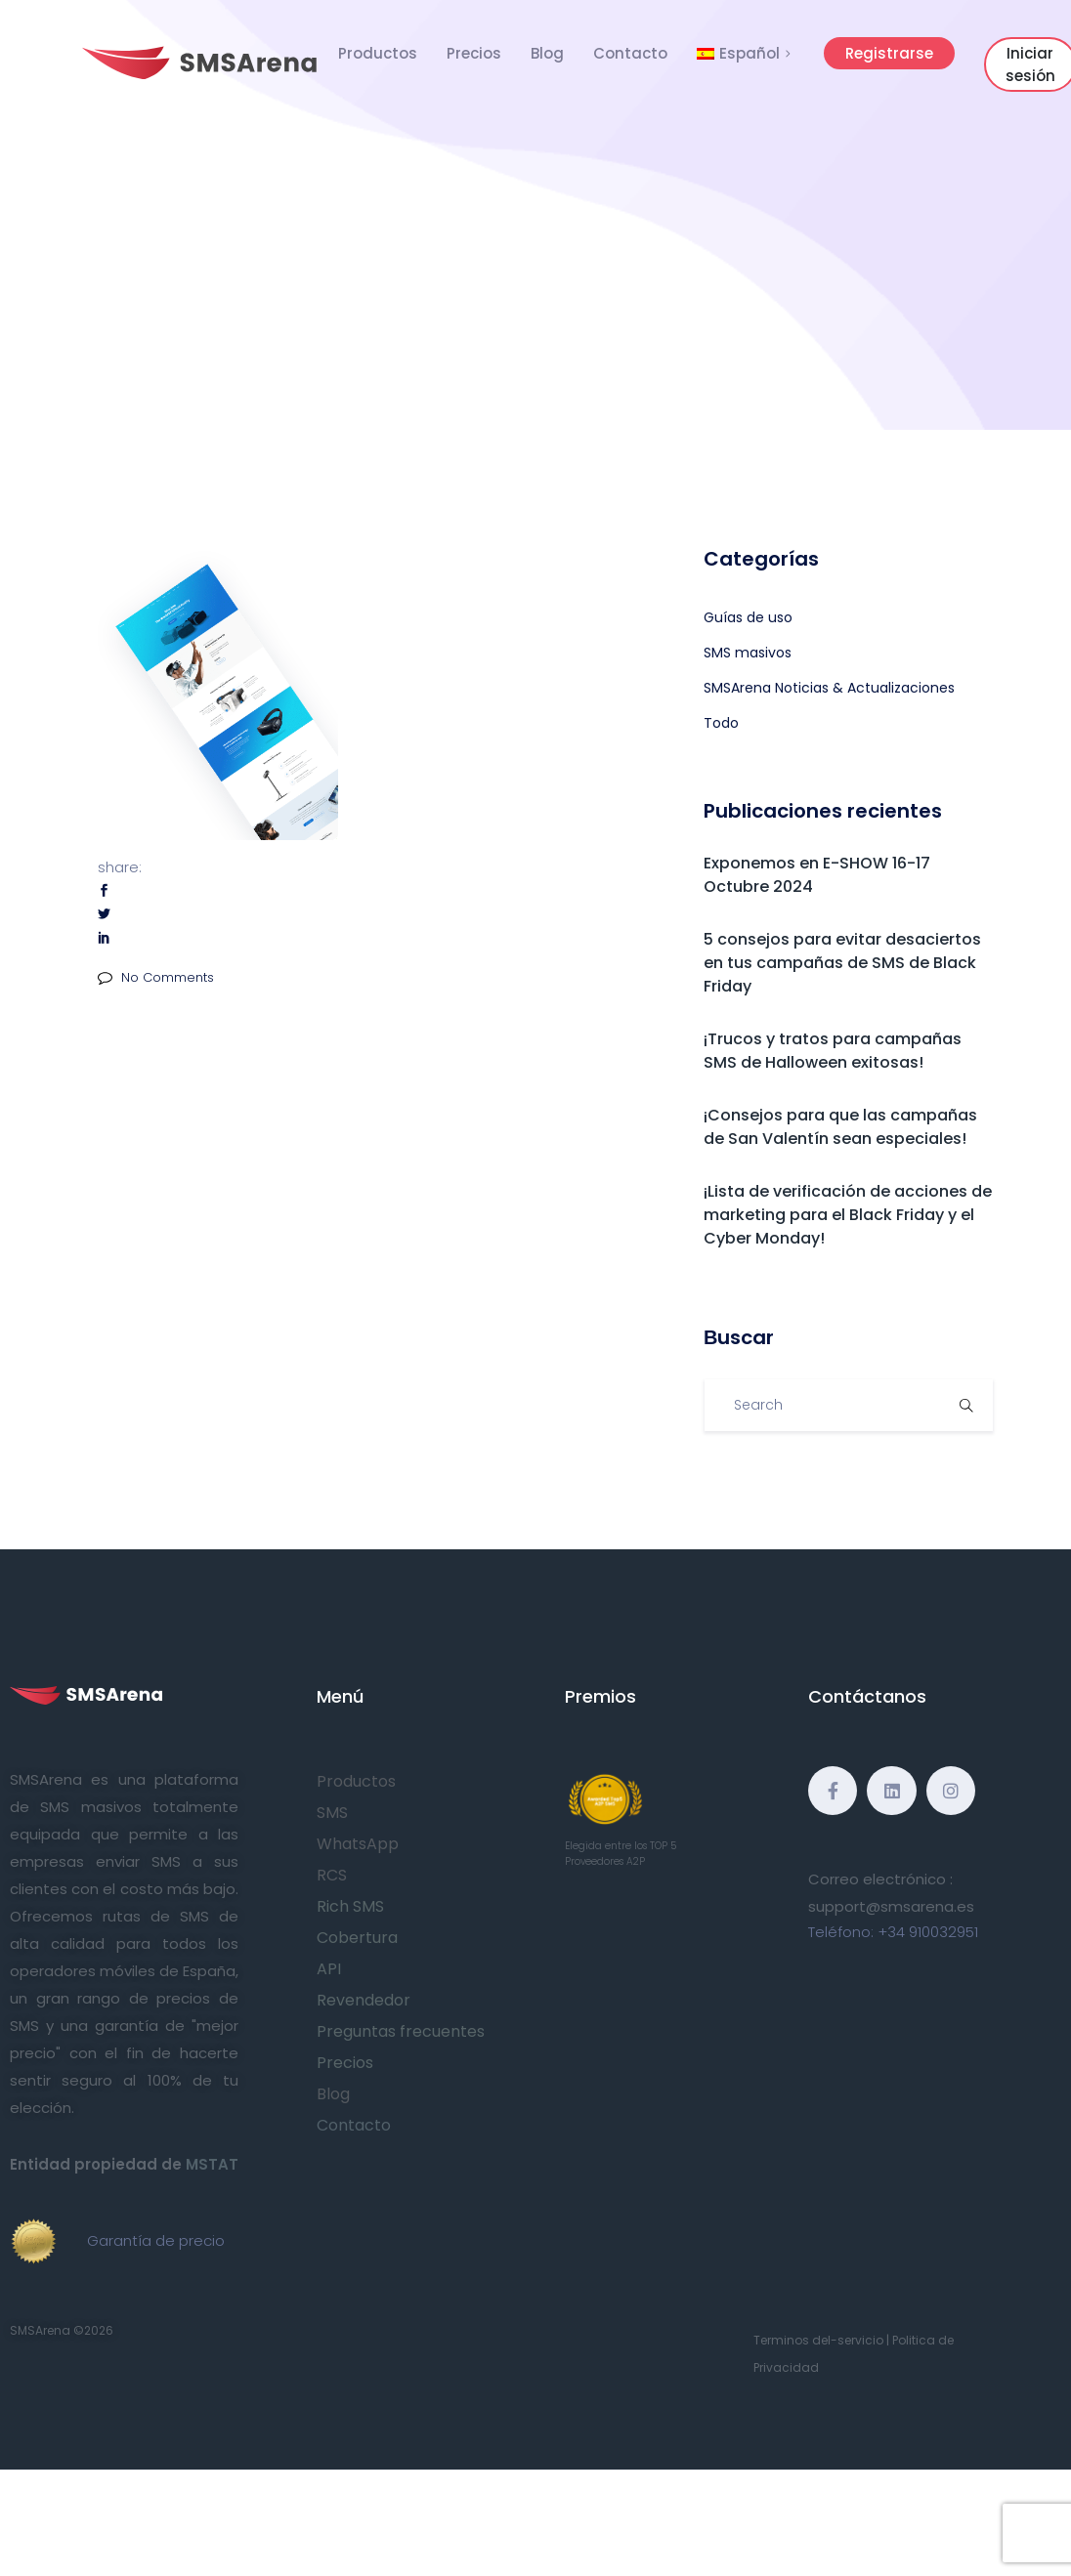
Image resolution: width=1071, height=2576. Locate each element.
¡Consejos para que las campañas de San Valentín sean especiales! (840, 1127)
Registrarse (889, 53)
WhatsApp (358, 1844)
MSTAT (212, 2164)
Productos (377, 53)
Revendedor (363, 2000)
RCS (332, 1875)
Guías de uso (748, 617)
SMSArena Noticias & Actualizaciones (829, 687)
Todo (721, 723)
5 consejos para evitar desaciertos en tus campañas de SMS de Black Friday (842, 962)
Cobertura (357, 1937)
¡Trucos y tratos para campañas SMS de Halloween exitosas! (833, 1051)
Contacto (630, 53)
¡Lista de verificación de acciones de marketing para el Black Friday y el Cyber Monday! (848, 1214)
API (329, 1969)
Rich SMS (350, 1906)
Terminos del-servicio (818, 2340)
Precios (474, 53)
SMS (332, 1812)
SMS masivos (748, 652)
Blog (547, 53)
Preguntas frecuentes (401, 2031)
